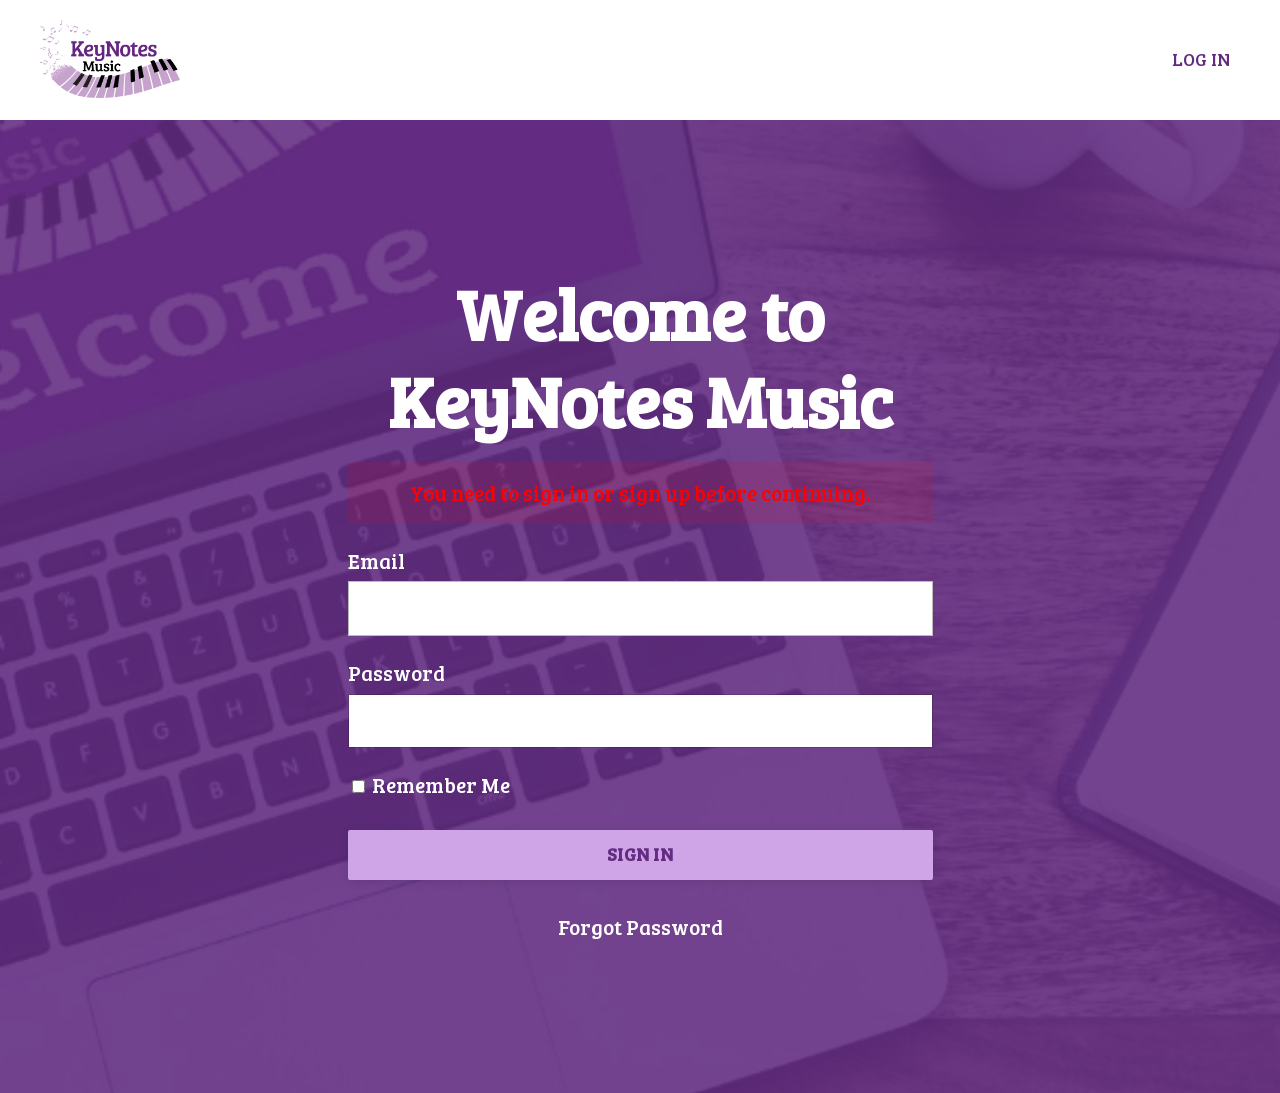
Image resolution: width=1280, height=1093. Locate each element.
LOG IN (1201, 59)
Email (376, 560)
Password (396, 672)
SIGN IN (640, 854)
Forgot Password (640, 926)
